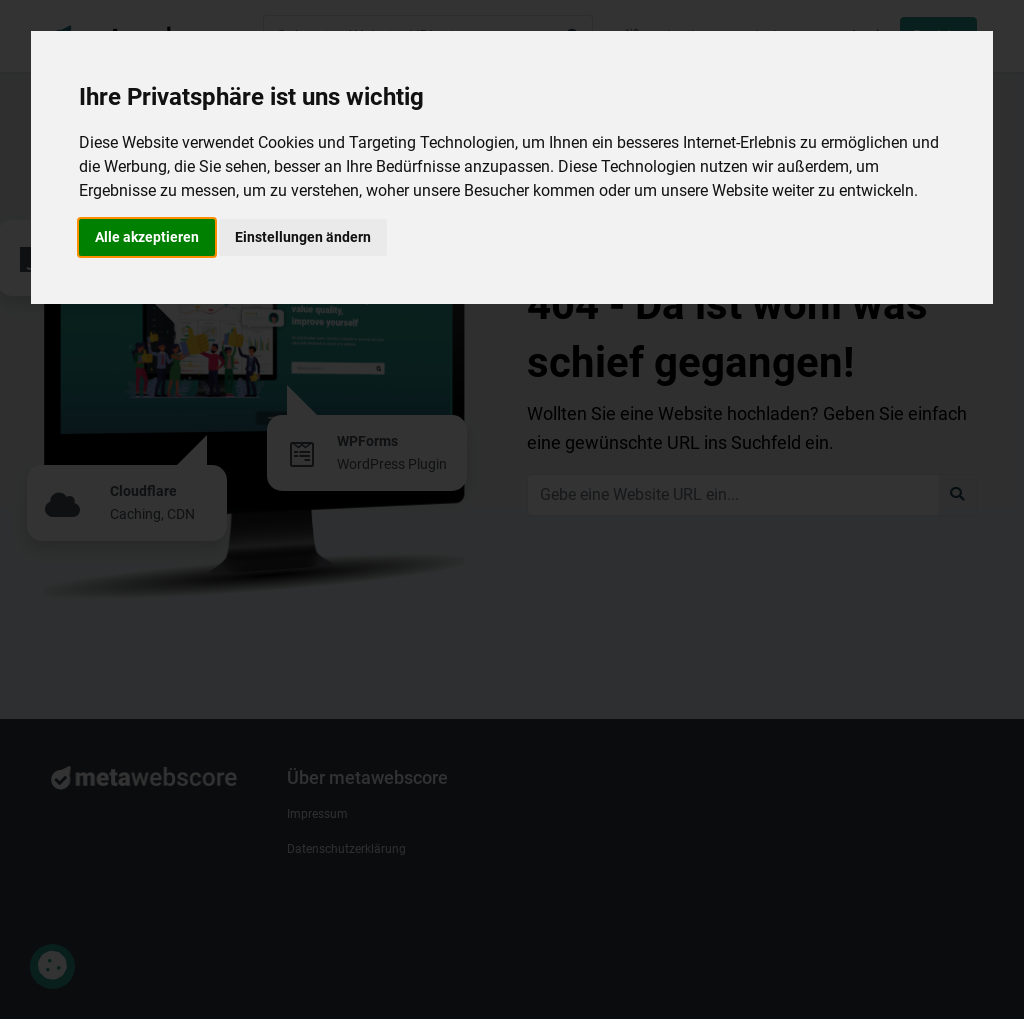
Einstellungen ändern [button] (303, 237)
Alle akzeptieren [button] (147, 237)
